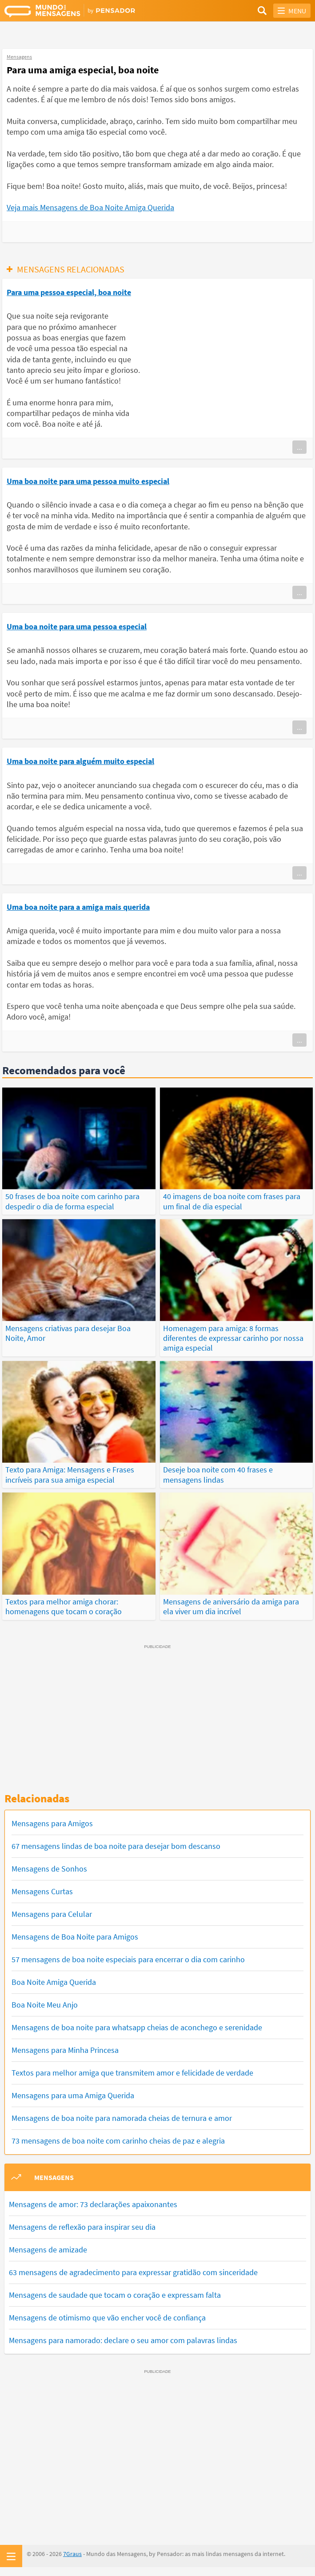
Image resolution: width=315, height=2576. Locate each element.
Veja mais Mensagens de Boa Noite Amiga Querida (90, 207)
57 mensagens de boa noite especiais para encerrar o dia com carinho (128, 1959)
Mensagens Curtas (42, 1891)
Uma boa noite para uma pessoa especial (77, 626)
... (299, 447)
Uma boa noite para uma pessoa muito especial (88, 481)
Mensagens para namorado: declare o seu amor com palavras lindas (123, 2340)
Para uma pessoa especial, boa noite (69, 292)
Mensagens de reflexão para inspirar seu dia (82, 2227)
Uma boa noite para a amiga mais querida (78, 907)
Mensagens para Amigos (52, 1823)
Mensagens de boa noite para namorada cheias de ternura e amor (122, 2118)
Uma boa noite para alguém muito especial (80, 761)
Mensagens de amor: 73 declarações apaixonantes (93, 2204)
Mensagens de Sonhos (49, 1869)
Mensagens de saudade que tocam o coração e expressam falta (115, 2295)
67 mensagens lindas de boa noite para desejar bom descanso (116, 1846)
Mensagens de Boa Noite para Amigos (75, 1937)
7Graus (72, 2554)
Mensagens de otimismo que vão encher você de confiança (107, 2317)
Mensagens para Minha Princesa (65, 2050)
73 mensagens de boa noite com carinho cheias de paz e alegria (118, 2141)
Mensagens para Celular (52, 1914)
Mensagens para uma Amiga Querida (73, 2095)
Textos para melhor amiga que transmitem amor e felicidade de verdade (132, 2073)
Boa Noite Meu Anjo (45, 2005)
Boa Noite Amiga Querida (54, 1982)
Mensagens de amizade (48, 2249)
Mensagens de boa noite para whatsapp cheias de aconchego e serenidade (137, 2027)
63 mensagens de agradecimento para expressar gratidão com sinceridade (133, 2272)
